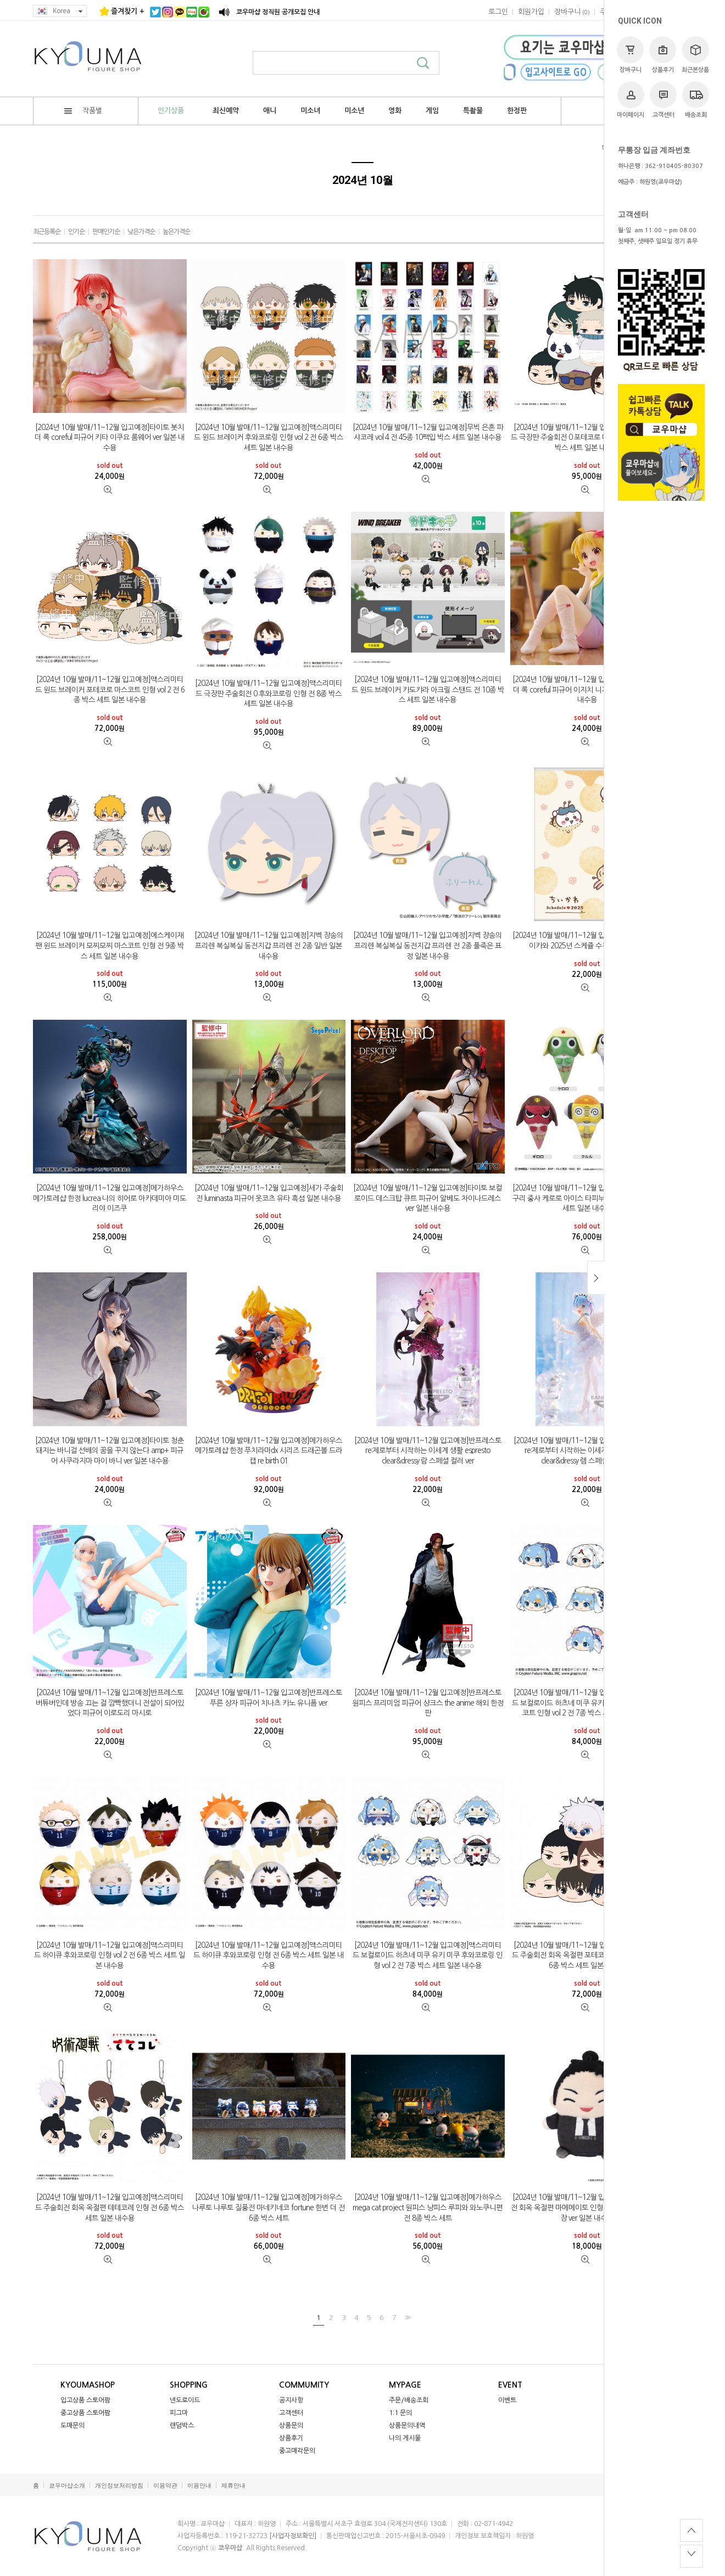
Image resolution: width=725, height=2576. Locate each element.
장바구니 (630, 54)
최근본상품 (695, 54)
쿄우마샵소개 (67, 2485)
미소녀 (310, 110)
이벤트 (507, 2400)
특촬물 (473, 110)
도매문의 (72, 2425)
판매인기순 (106, 231)
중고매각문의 (297, 2451)
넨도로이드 (185, 2400)
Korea (60, 11)
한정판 (517, 110)
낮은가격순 (141, 231)
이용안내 (199, 2485)
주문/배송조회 (408, 2400)
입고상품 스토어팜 (85, 2400)
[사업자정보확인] (292, 2536)
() (572, 11)
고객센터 (663, 99)
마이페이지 (630, 99)
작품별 (83, 110)
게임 (432, 110)
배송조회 (695, 99)
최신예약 (226, 110)
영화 (394, 110)
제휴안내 (233, 2485)
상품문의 (291, 2425)
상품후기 (662, 54)
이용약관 (165, 2485)
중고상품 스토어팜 (85, 2413)
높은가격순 (176, 231)
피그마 (179, 2413)
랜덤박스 (182, 2425)
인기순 (76, 231)
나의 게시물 (405, 2438)
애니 (269, 110)
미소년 (354, 110)
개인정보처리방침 (119, 2485)
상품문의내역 (407, 2425)
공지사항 (291, 2400)
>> (406, 2317)
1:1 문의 (400, 2413)
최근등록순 (46, 231)
